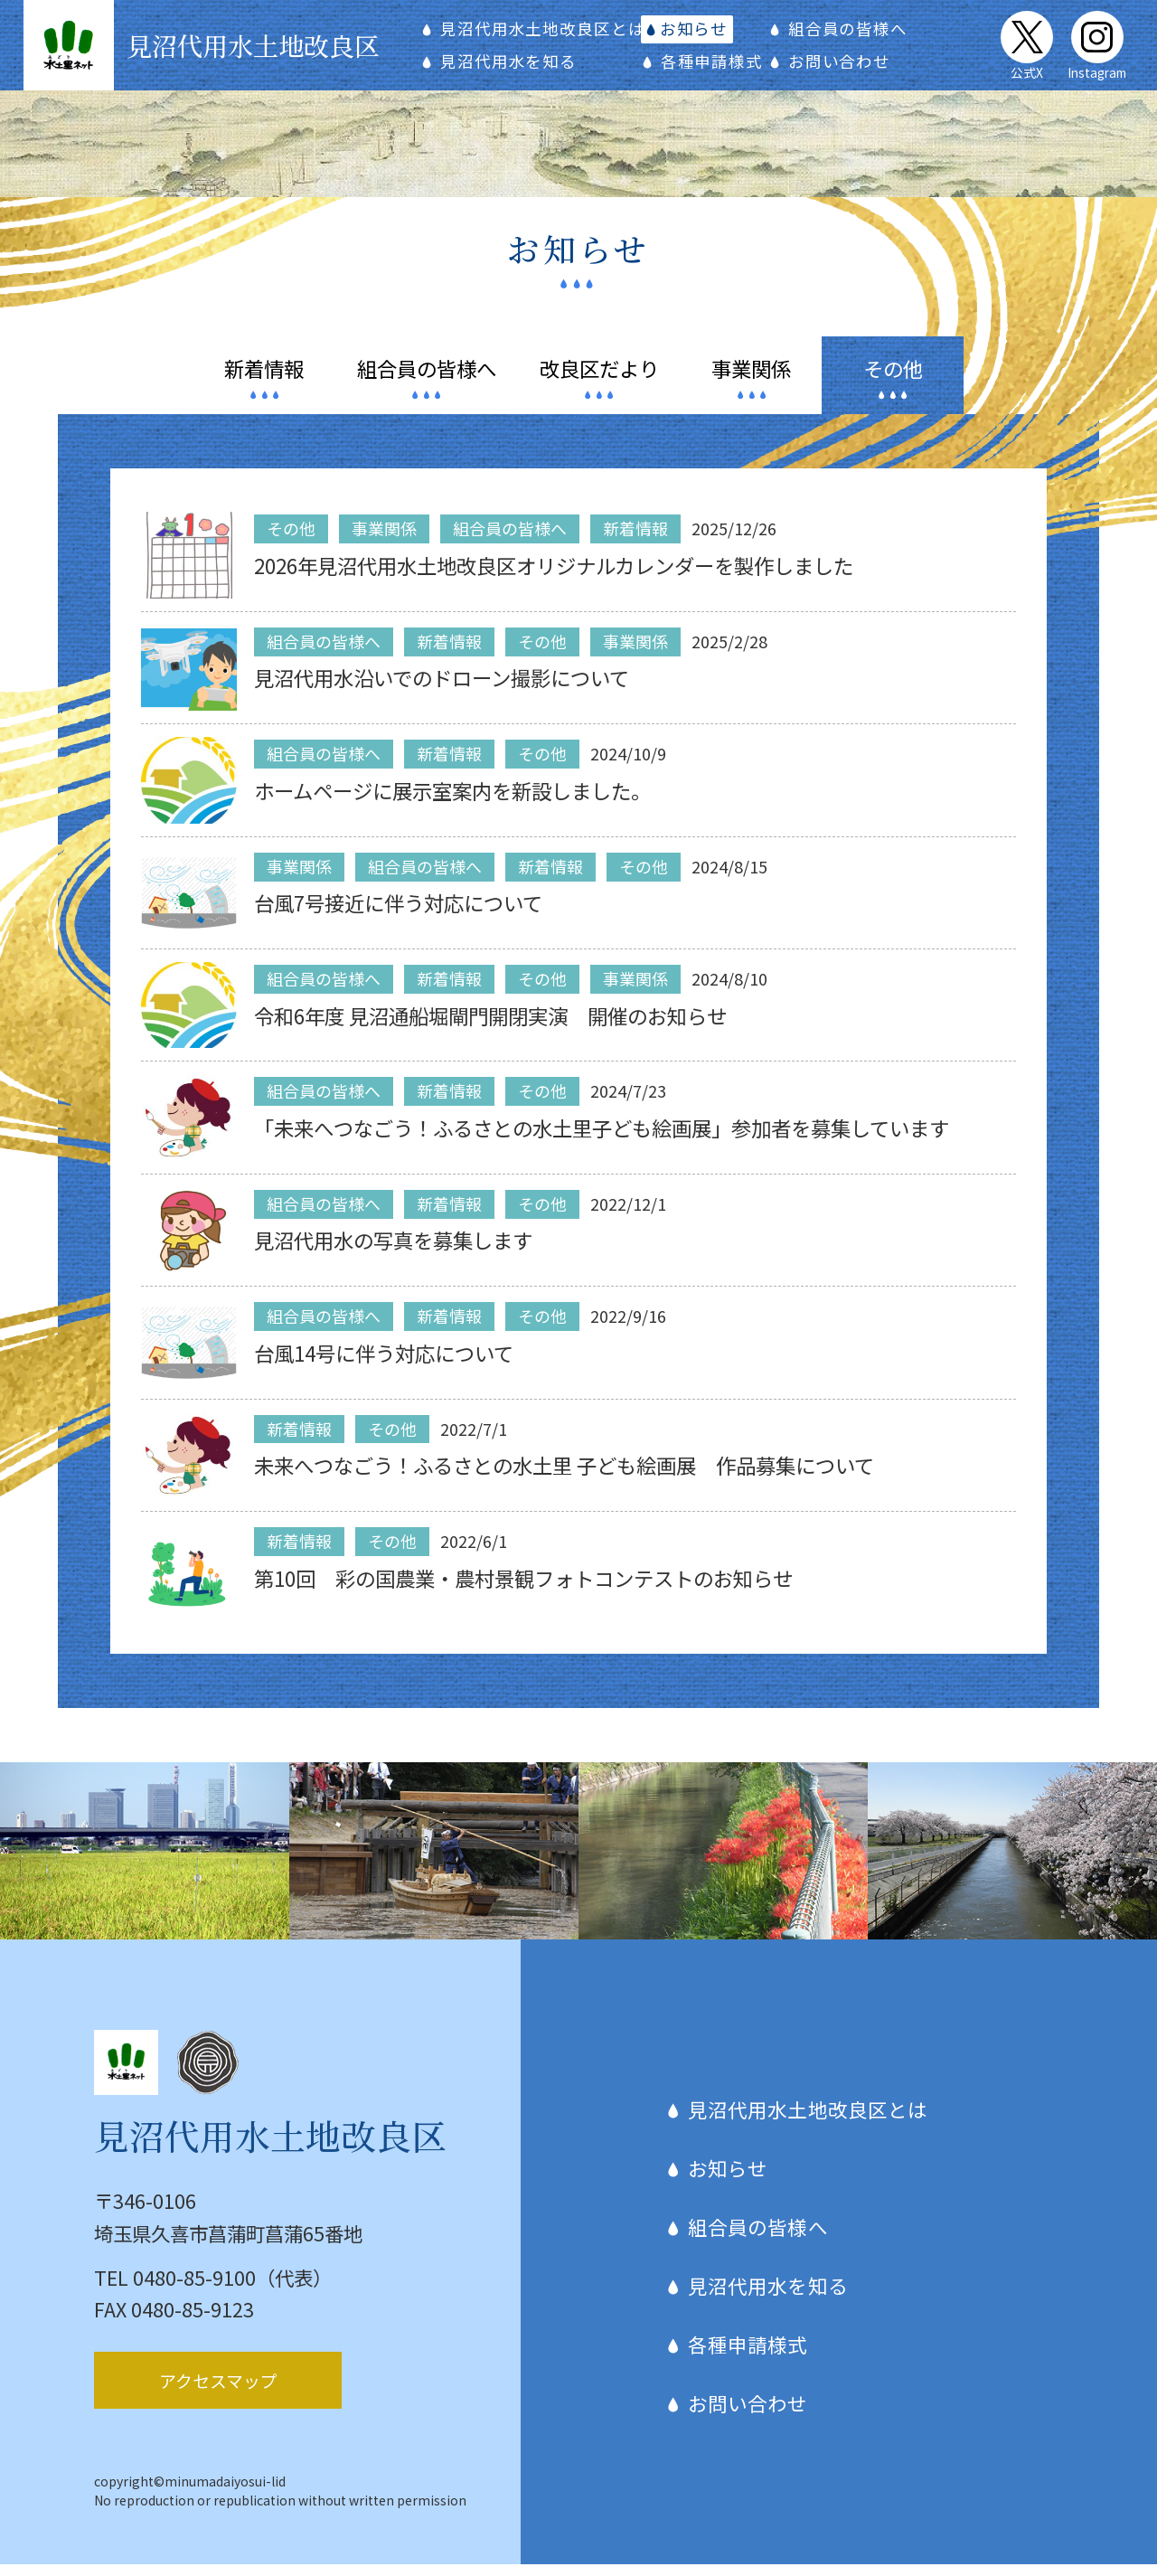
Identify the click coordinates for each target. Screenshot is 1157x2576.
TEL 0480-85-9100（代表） (213, 2289)
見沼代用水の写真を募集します (393, 1252)
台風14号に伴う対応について (383, 1364)
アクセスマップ (218, 2391)
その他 (893, 379)
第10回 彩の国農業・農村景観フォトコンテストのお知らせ (523, 1589)
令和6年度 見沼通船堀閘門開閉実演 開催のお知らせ (490, 1027)
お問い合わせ (834, 66)
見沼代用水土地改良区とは (545, 34)
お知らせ (693, 34)
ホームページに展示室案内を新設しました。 (452, 802)
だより (599, 379)
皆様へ (426, 379)
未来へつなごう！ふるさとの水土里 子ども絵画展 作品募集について (564, 1476)
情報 (264, 379)
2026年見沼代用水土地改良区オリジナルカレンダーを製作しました (553, 576)
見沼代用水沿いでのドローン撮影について (441, 689)
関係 (751, 379)
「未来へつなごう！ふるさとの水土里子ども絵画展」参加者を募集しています (601, 1139)
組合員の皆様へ (842, 34)
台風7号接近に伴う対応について (398, 914)
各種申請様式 (709, 66)
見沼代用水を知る (511, 66)
